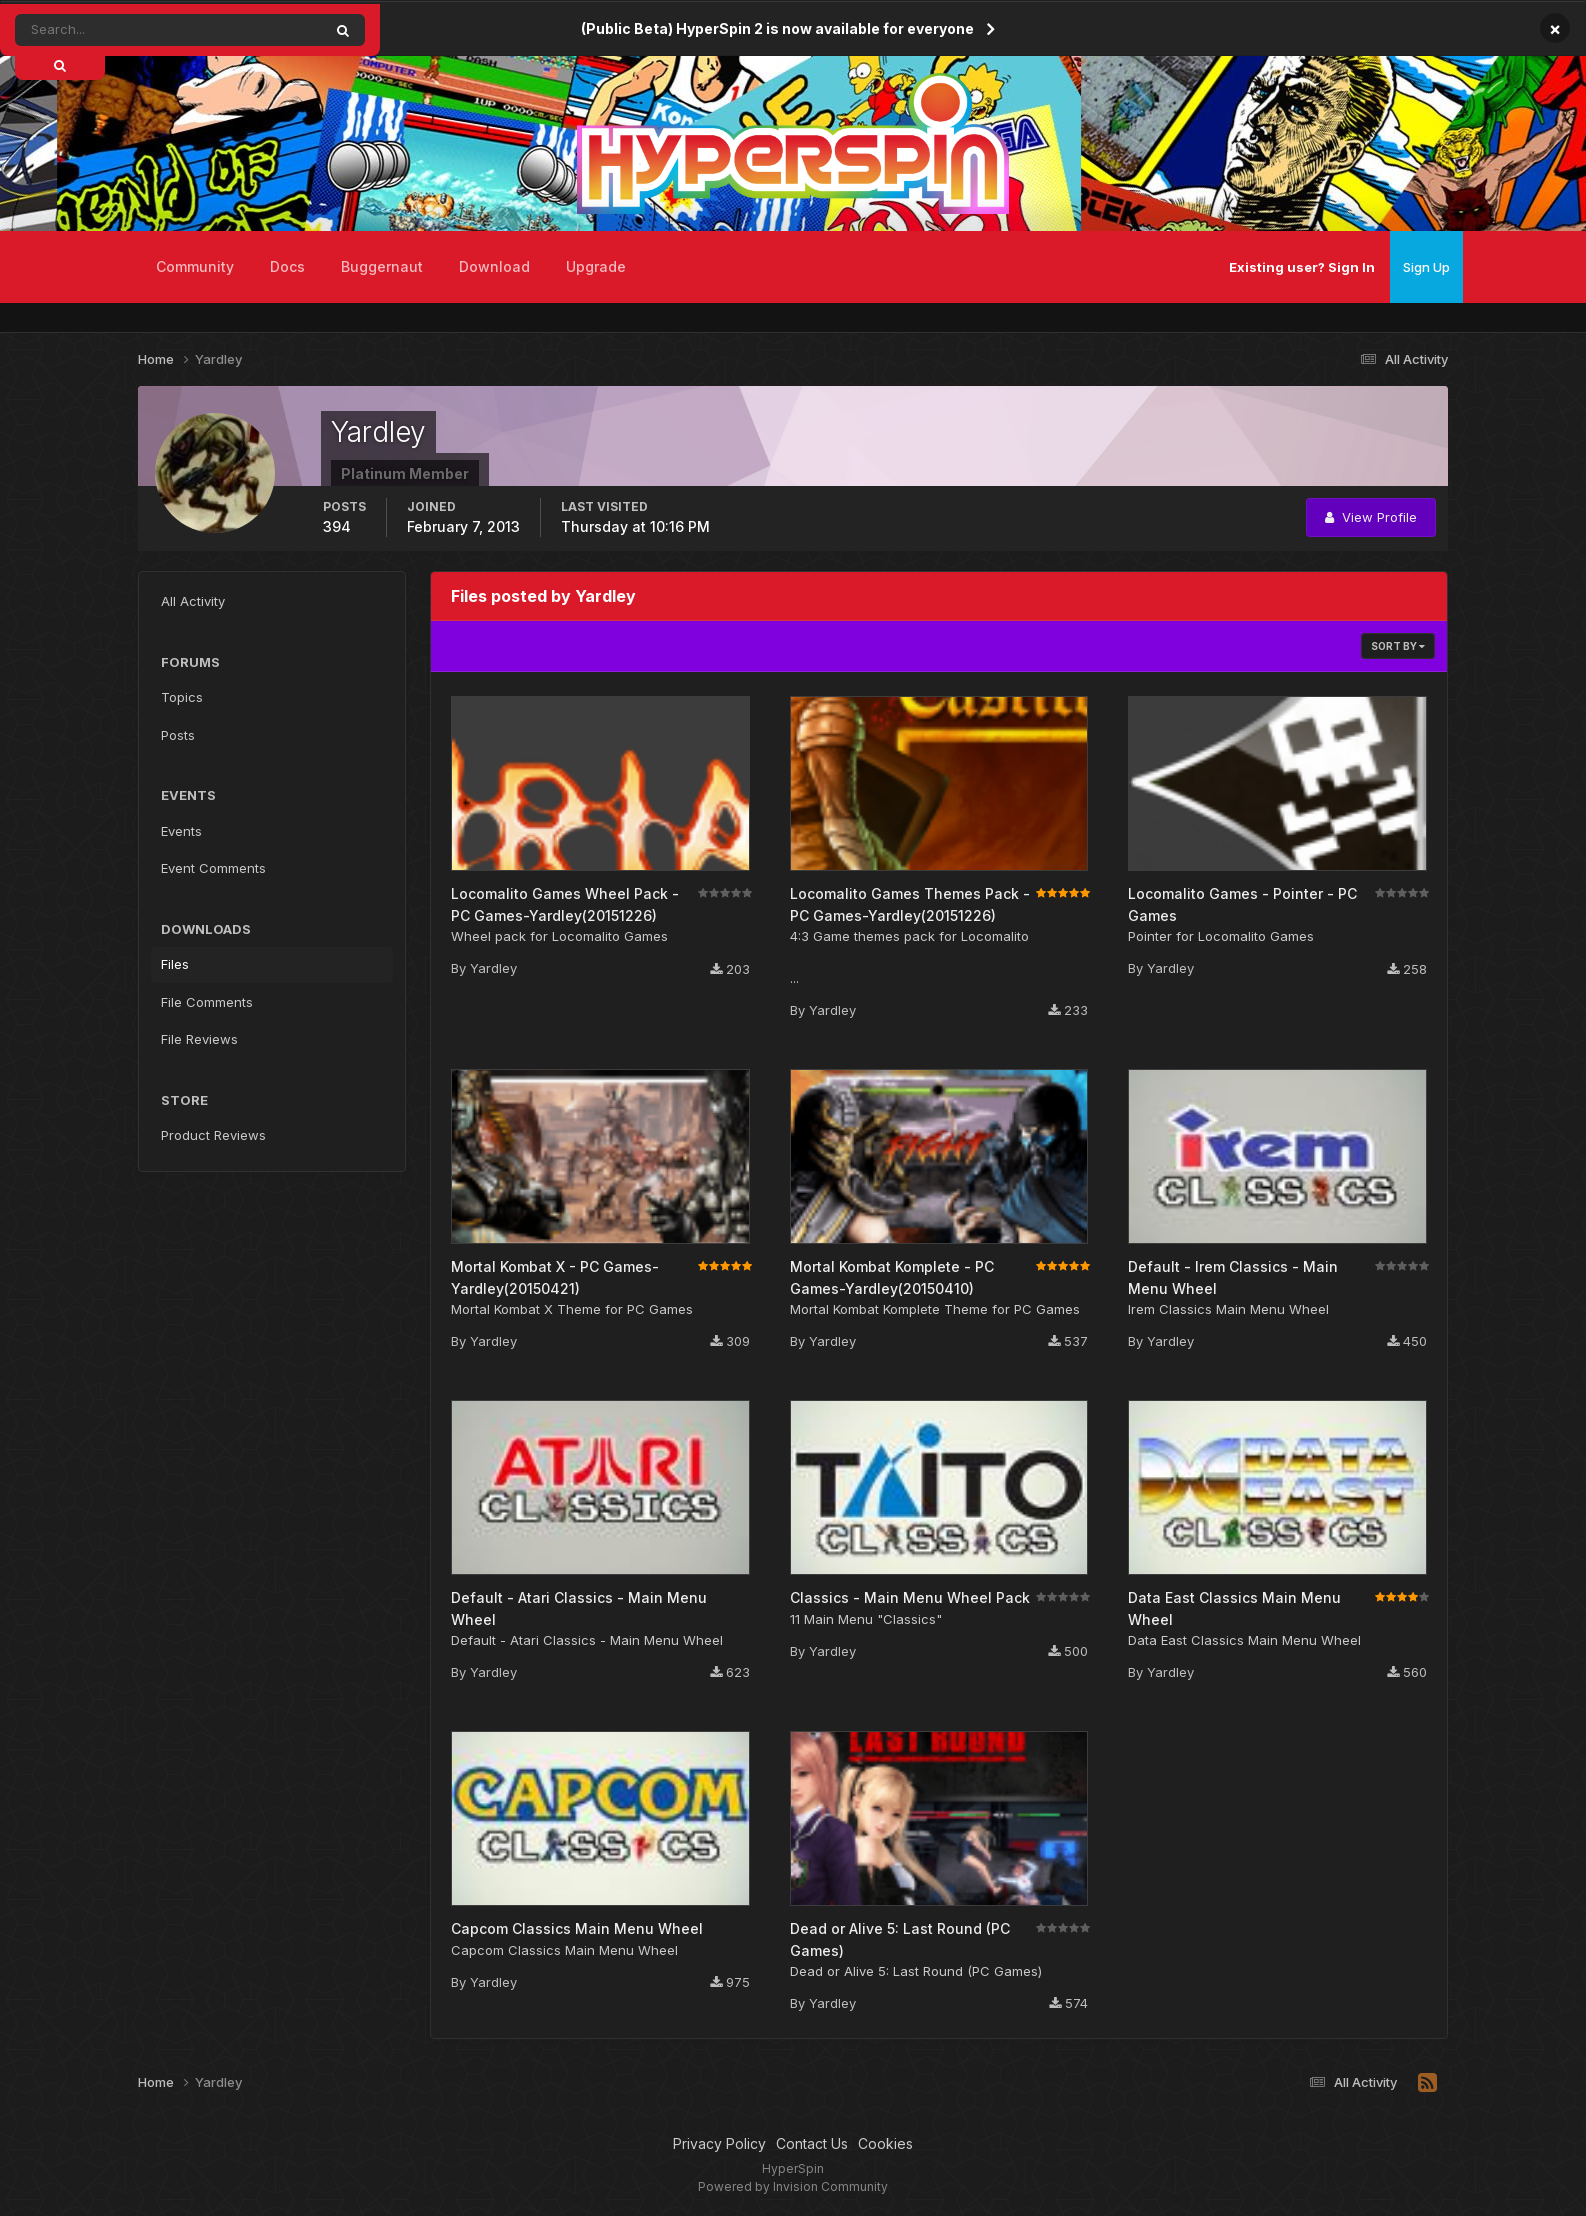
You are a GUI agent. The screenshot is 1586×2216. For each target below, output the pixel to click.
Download (494, 266)
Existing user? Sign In (1302, 267)
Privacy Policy (719, 2143)
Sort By (1398, 646)
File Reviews (199, 1039)
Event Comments (213, 868)
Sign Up (1426, 267)
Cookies (885, 2143)
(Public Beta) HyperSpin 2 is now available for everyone (777, 28)
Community (195, 266)
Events (181, 831)
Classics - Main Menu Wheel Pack (910, 1597)
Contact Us (812, 2143)
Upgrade (596, 266)
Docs (287, 266)
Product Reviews (213, 1135)
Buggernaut (382, 266)
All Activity (193, 601)
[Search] (113, 30)
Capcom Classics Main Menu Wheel (577, 1928)
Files (175, 964)
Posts (178, 735)
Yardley (493, 968)
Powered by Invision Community (793, 2186)
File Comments (207, 1002)
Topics (182, 697)
